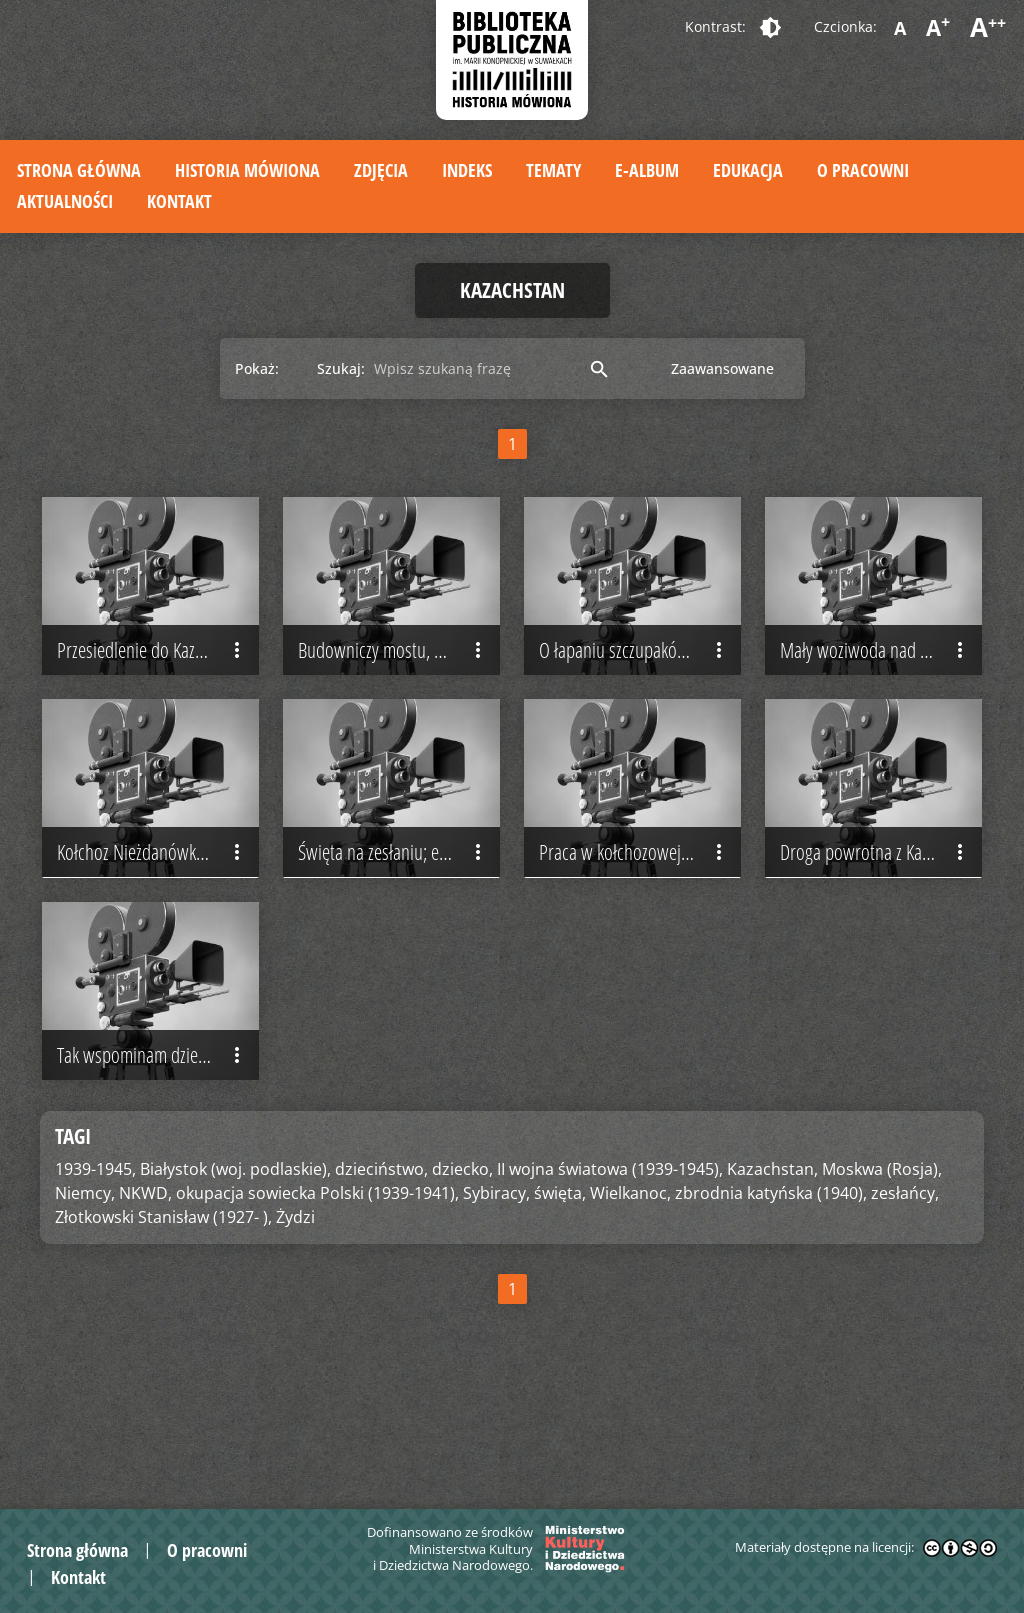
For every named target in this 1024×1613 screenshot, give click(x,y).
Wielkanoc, (630, 1309)
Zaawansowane (722, 368)
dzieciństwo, (381, 1285)
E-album (647, 170)
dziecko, (462, 1285)
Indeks (467, 170)
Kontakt (179, 201)
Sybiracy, (496, 1309)
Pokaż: (257, 368)
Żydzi (295, 1333)
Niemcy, (85, 1309)
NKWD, (145, 1309)
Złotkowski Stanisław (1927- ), (163, 1333)
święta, (560, 1309)
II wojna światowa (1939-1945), (610, 1285)
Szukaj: (341, 368)
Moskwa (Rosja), (882, 1285)
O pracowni (863, 170)
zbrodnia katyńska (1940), (771, 1309)
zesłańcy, (905, 1309)
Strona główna (79, 170)
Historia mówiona (247, 170)
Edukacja (748, 170)
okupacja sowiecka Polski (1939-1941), (317, 1309)
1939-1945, (95, 1285)
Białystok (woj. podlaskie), (235, 1285)
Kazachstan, (772, 1285)
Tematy (553, 170)
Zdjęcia (381, 170)
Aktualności (65, 201)
